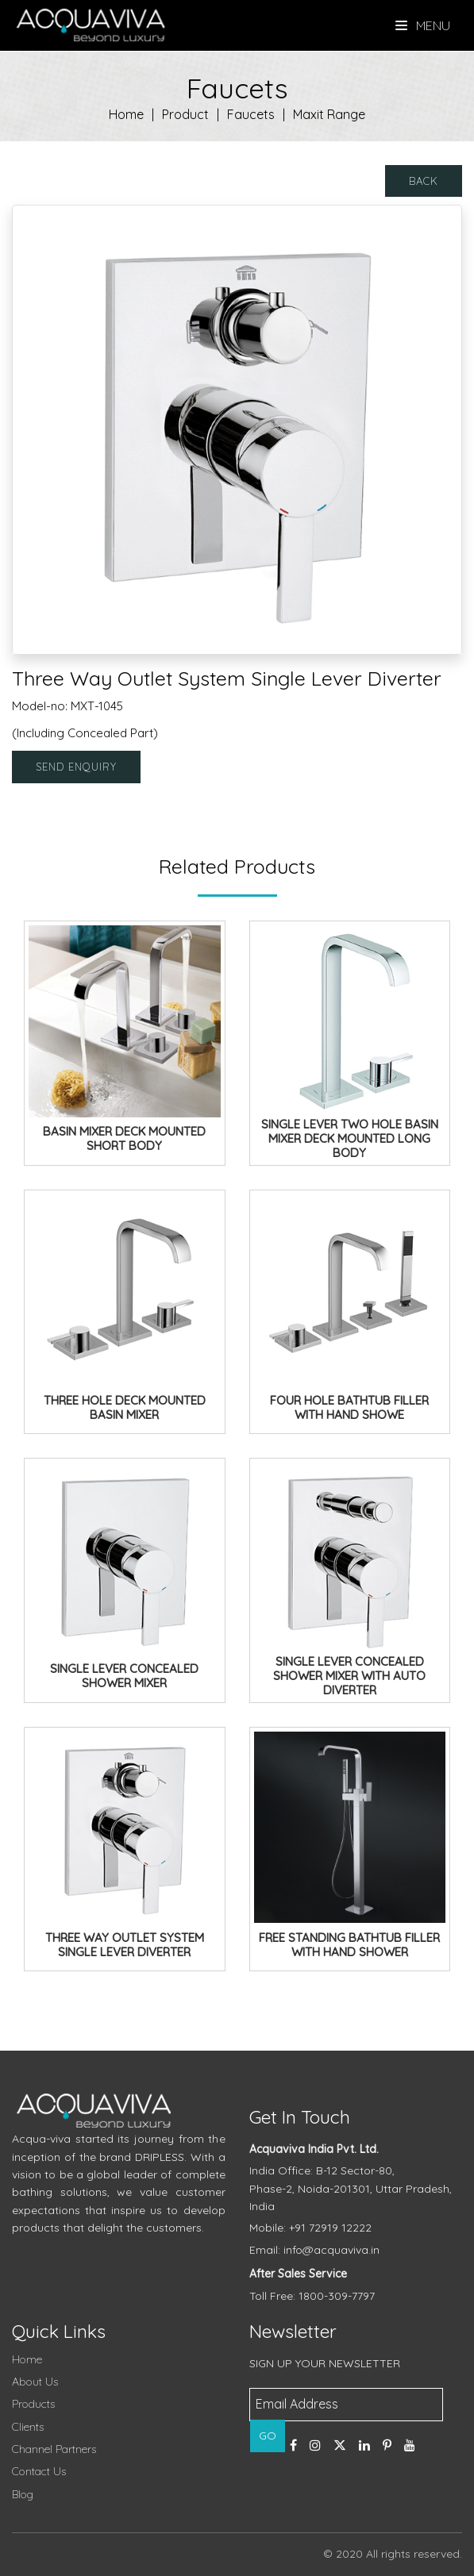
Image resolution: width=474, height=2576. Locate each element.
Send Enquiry (76, 766)
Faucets (251, 114)
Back (423, 181)
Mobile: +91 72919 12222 (310, 2227)
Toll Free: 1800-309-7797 (312, 2296)
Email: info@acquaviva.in (314, 2250)
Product (185, 114)
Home (126, 114)
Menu (422, 25)
